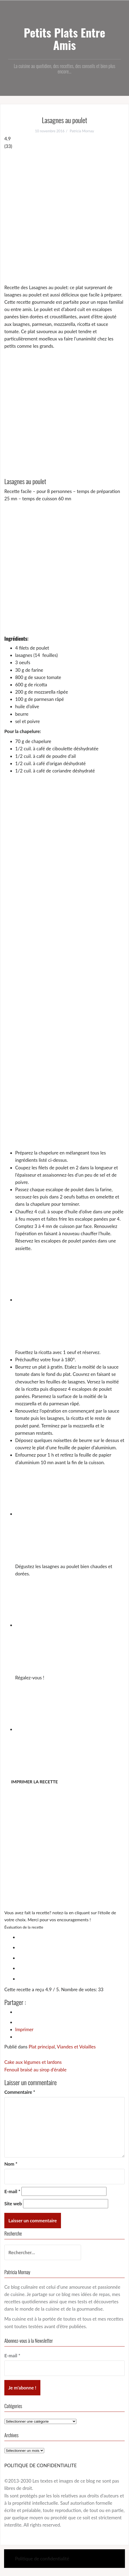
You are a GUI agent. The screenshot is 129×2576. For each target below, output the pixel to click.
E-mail (12, 2191)
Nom (10, 2164)
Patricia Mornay (82, 131)
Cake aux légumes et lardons (33, 2062)
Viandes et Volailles (76, 2047)
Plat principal (42, 2047)
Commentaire (19, 2092)
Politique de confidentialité (42, 2558)
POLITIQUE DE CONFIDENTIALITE (40, 2465)
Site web (13, 2203)
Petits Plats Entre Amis (64, 38)
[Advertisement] (64, 217)
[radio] (70, 1936)
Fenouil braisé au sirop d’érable (35, 2069)
